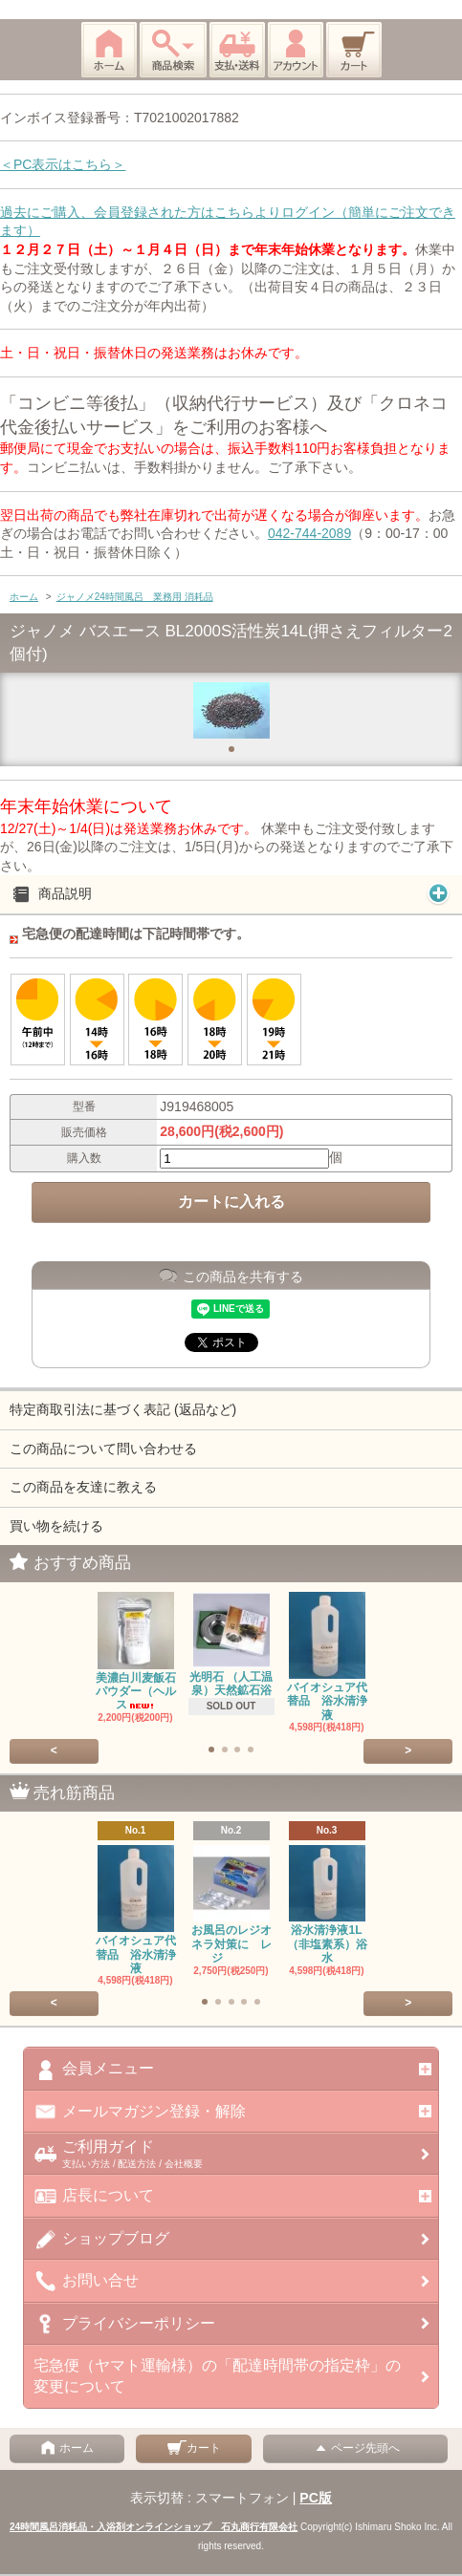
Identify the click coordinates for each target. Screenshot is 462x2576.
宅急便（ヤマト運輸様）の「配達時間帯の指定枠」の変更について (217, 2375)
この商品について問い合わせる (103, 1448)
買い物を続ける (56, 1526)
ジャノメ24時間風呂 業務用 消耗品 (134, 596)
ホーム (24, 596)
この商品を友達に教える (83, 1486)
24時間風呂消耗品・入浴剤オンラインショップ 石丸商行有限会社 (153, 2527)
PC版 (315, 2497)
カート (194, 2448)
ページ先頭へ (356, 2448)
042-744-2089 (309, 533)
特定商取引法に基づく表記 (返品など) (123, 1409)
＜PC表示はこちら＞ (62, 164)
